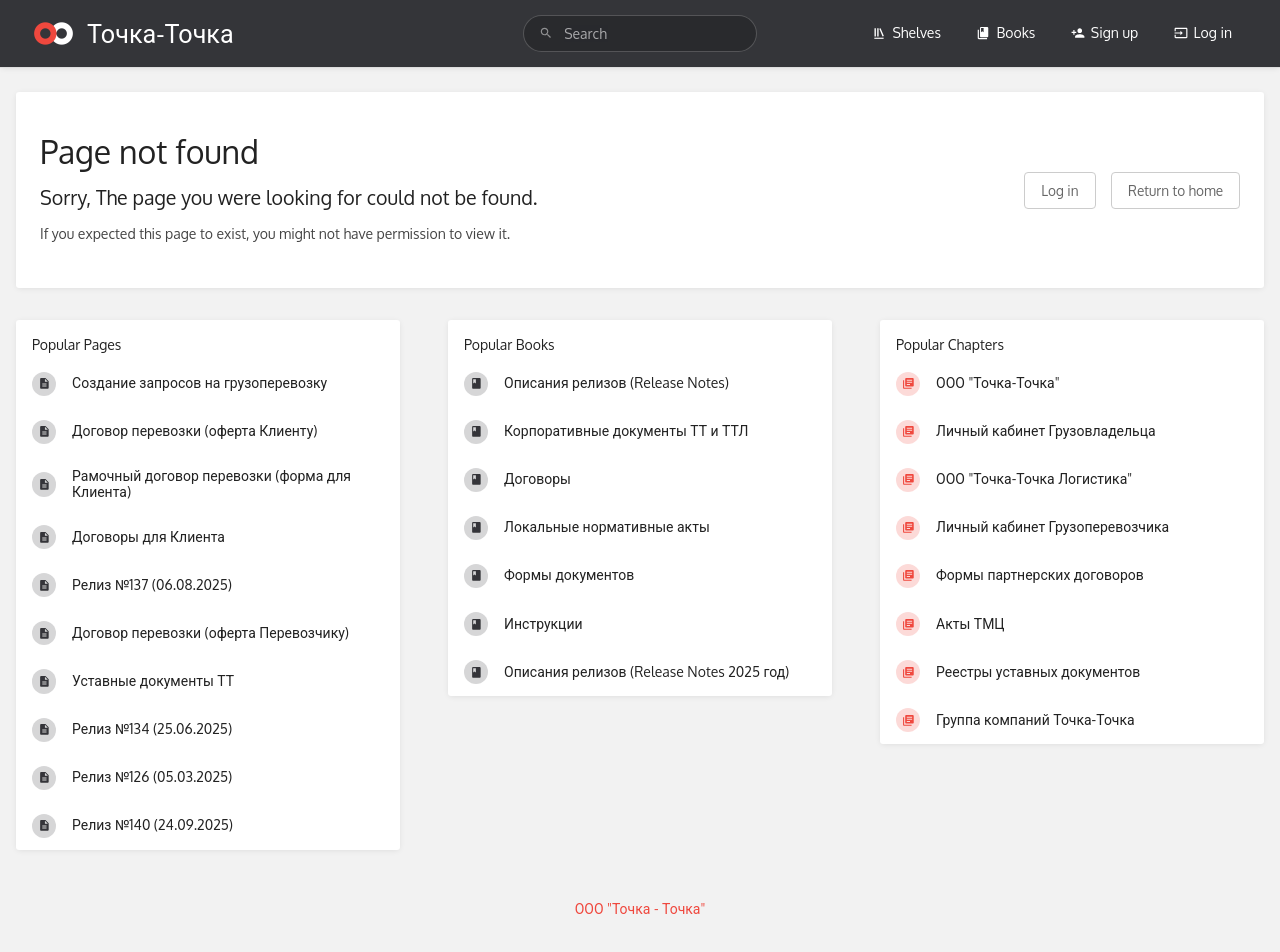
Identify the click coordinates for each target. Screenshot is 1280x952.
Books (1005, 32)
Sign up (1104, 32)
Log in (1203, 32)
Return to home (1175, 190)
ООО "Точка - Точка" (640, 908)
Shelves (906, 32)
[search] (640, 33)
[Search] (546, 33)
